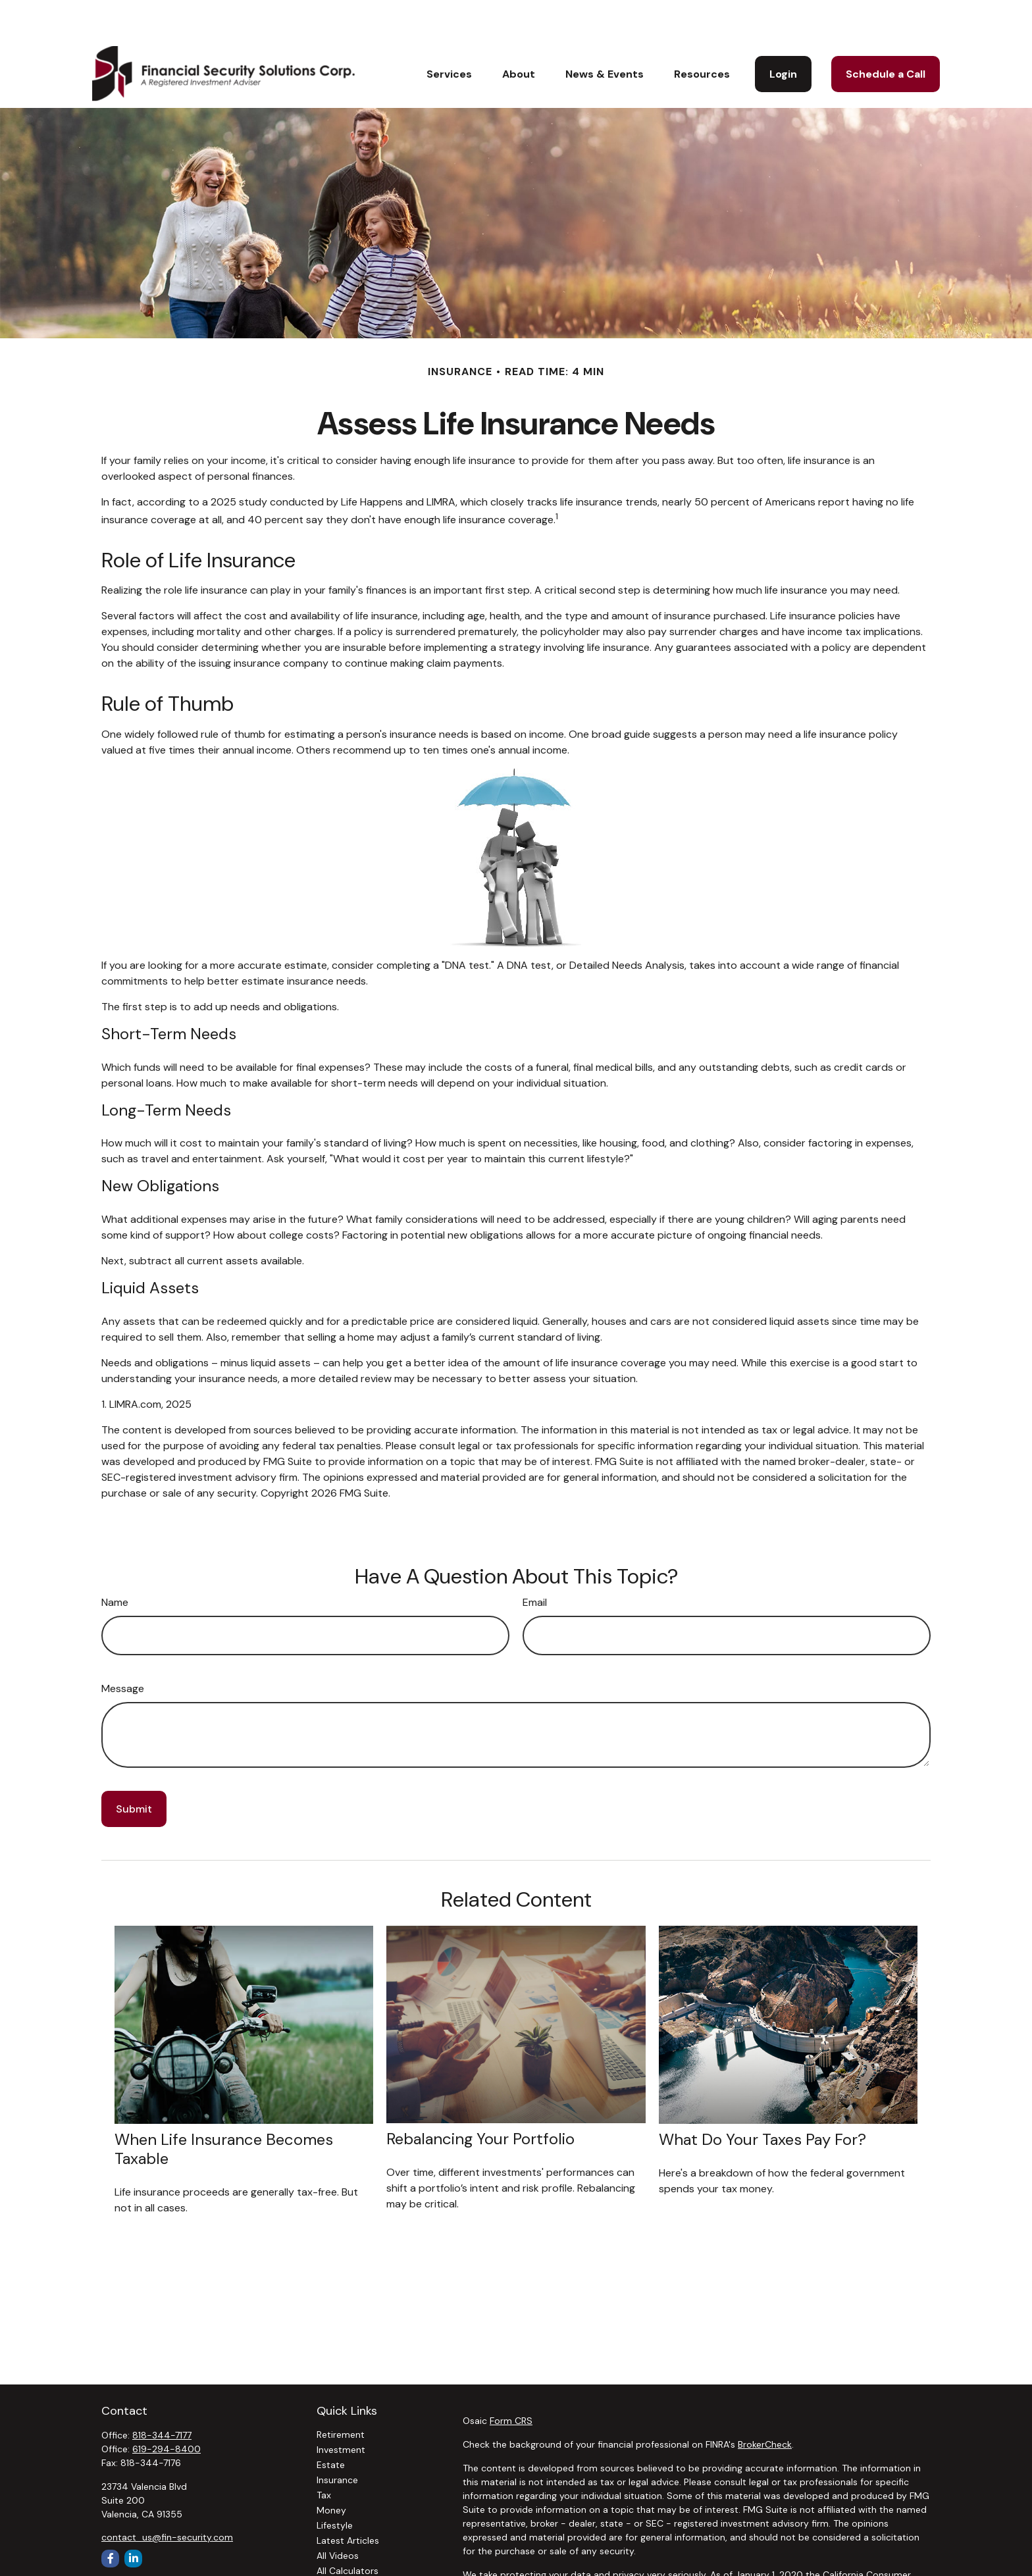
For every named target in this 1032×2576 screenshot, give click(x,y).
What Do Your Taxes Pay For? (762, 2100)
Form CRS (511, 2381)
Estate (331, 2425)
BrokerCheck (765, 2405)
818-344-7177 (162, 2396)
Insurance (337, 2440)
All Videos (338, 2516)
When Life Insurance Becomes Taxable (224, 2109)
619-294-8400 (166, 2409)
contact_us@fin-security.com (167, 2498)
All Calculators (347, 2531)
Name (114, 1563)
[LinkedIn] (133, 2519)
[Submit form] (134, 1769)
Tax (324, 2455)
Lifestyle (335, 2486)
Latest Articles (348, 2501)
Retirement (341, 2395)
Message (122, 1649)
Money (331, 2471)
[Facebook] (110, 2519)
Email (535, 1563)
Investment (341, 2410)
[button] (449, 34)
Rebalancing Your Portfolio (480, 2099)
